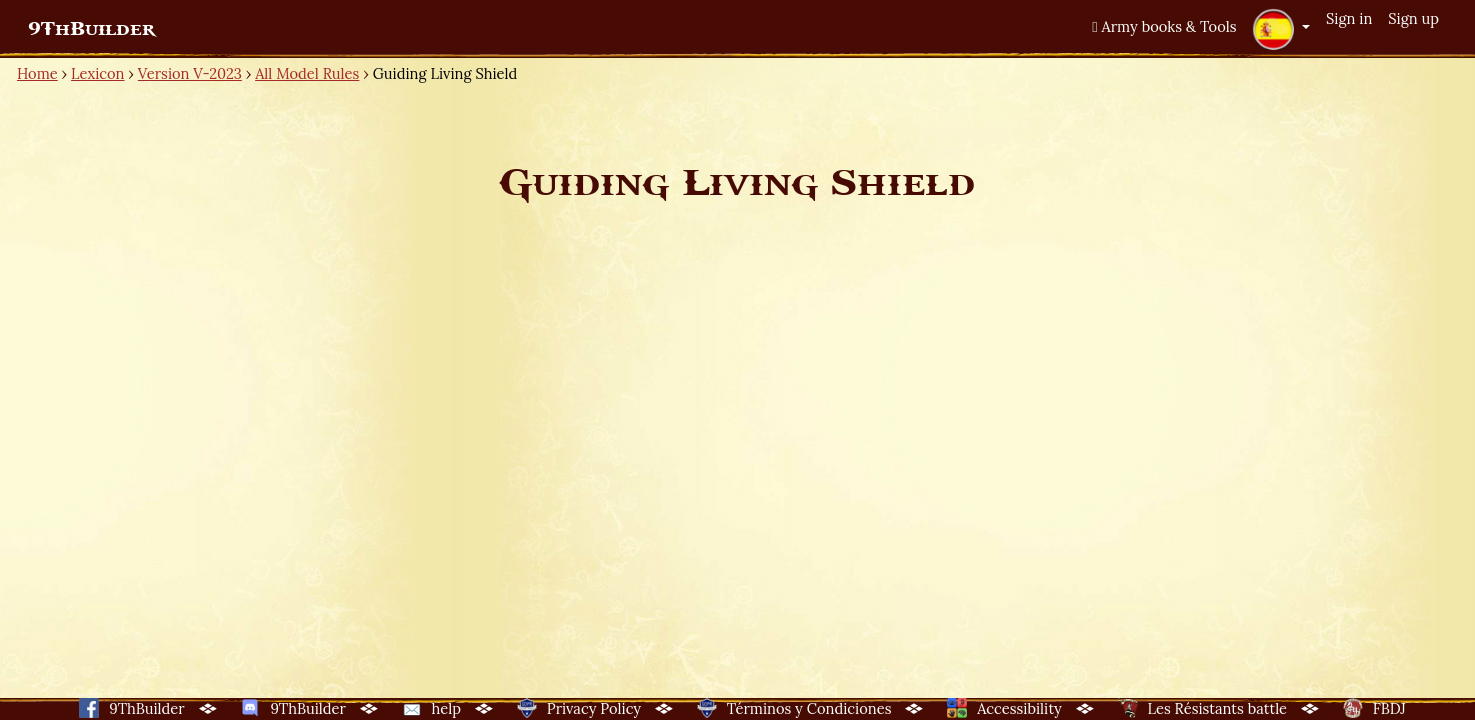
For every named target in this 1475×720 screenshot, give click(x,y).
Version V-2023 (190, 73)
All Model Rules (307, 73)
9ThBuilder (91, 29)
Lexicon (97, 73)
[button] (1281, 29)
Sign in (1349, 18)
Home (37, 73)
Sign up (1413, 18)
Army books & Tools (1164, 26)
